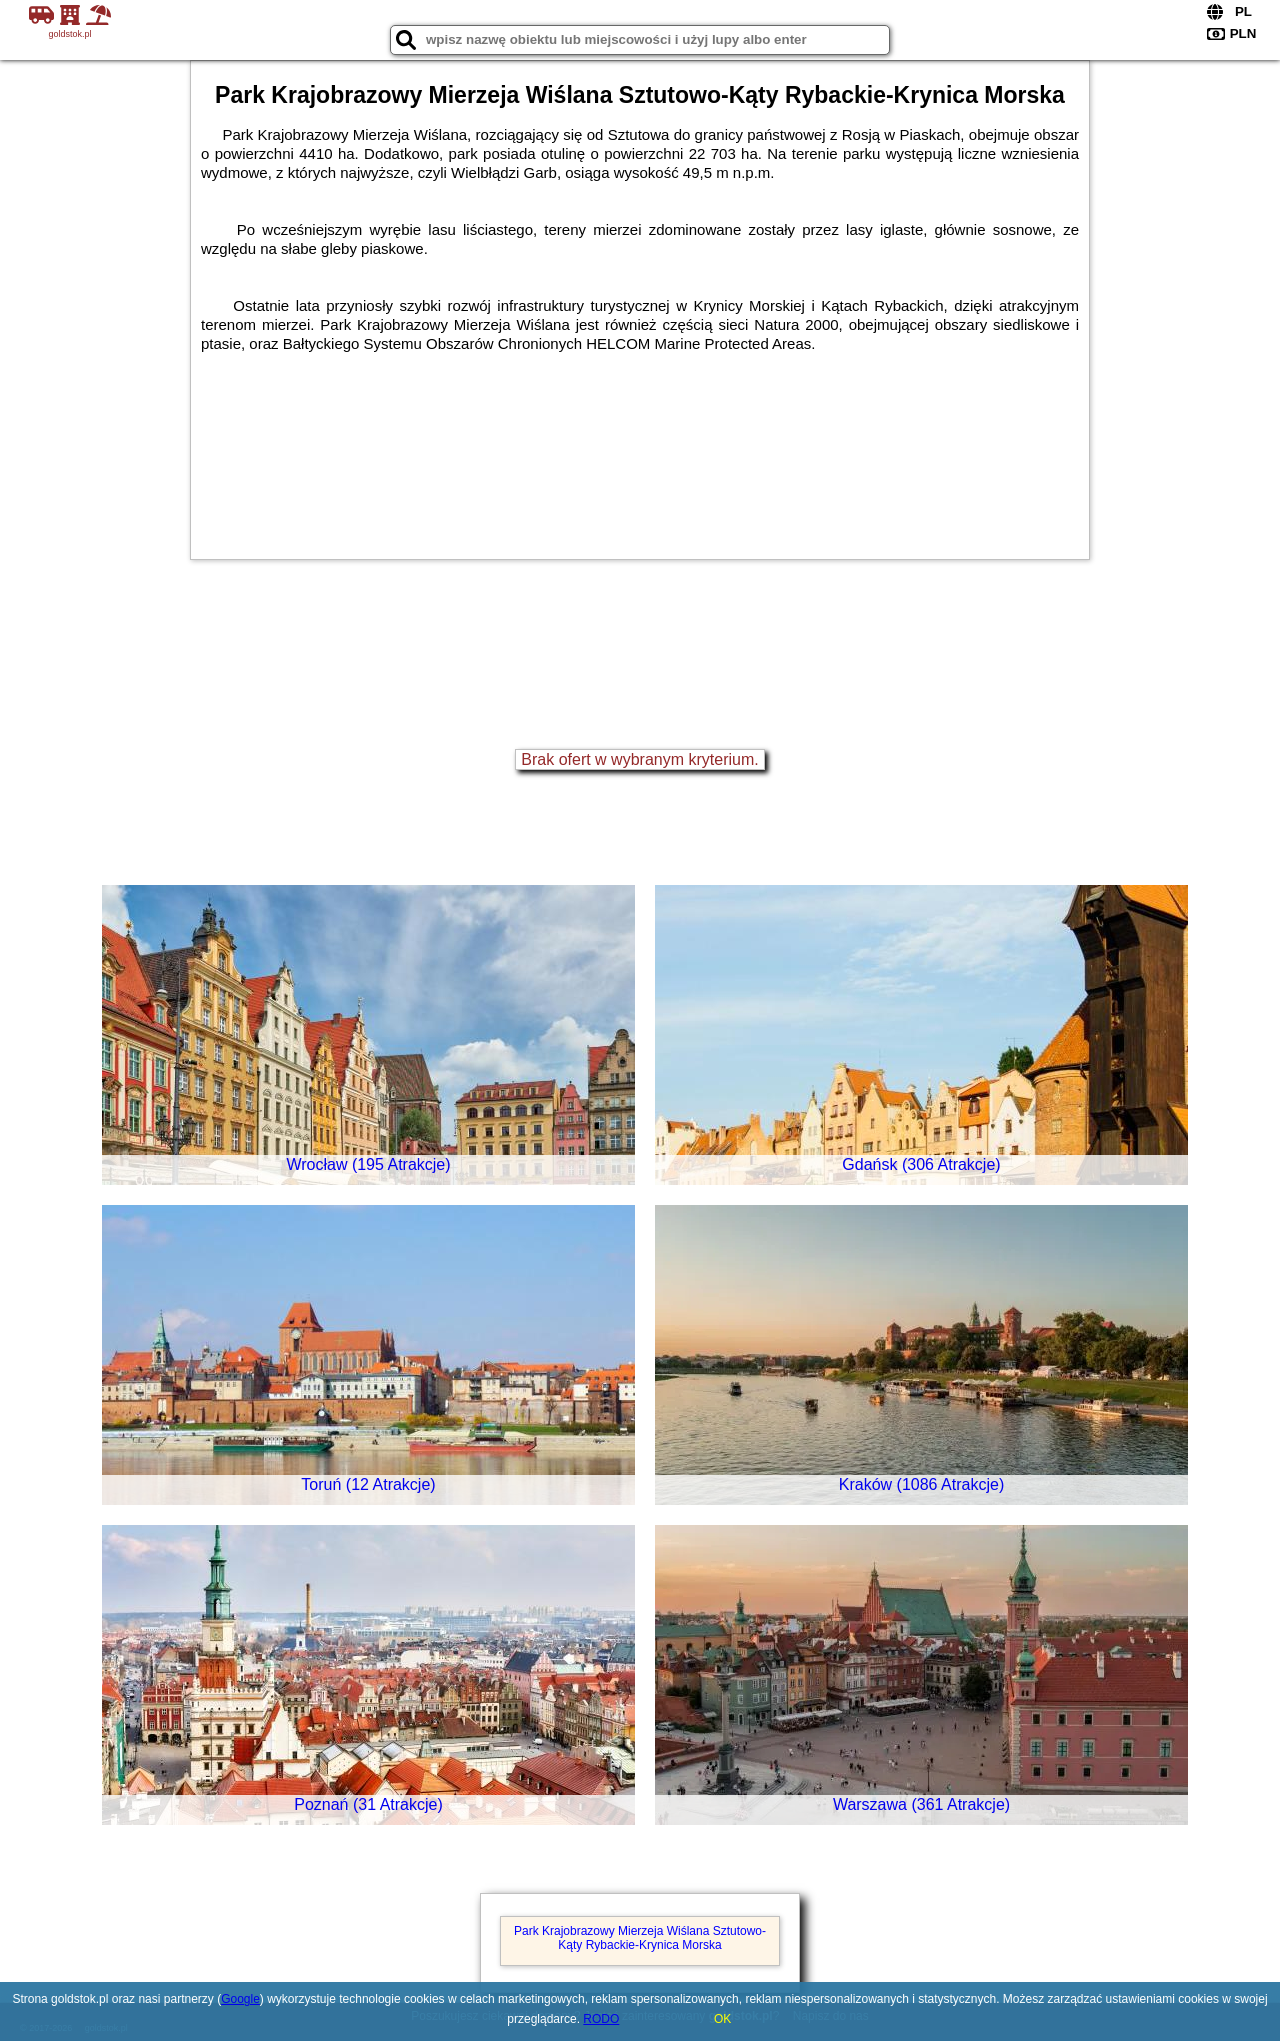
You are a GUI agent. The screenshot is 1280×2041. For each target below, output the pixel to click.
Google (240, 1999)
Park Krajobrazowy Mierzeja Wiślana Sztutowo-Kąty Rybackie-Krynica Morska (640, 1938)
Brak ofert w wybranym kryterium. (639, 759)
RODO (601, 2019)
